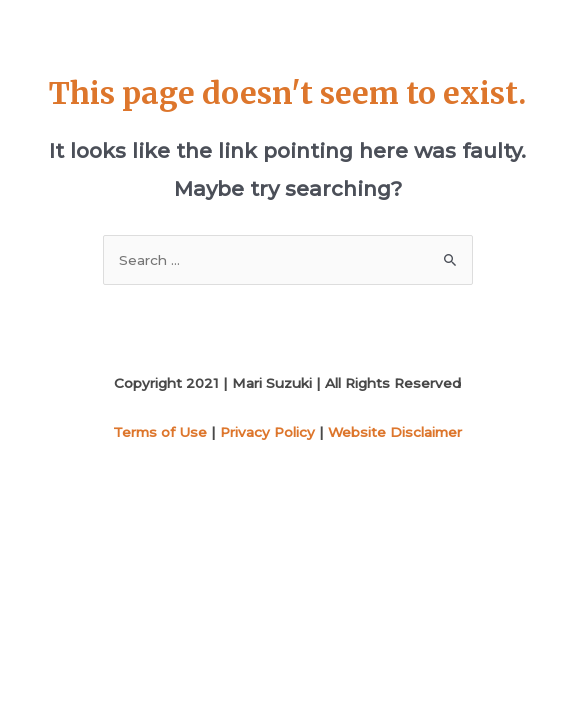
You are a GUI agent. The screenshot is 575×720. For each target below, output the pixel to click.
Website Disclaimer (395, 432)
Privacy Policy (267, 432)
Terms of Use (160, 432)
